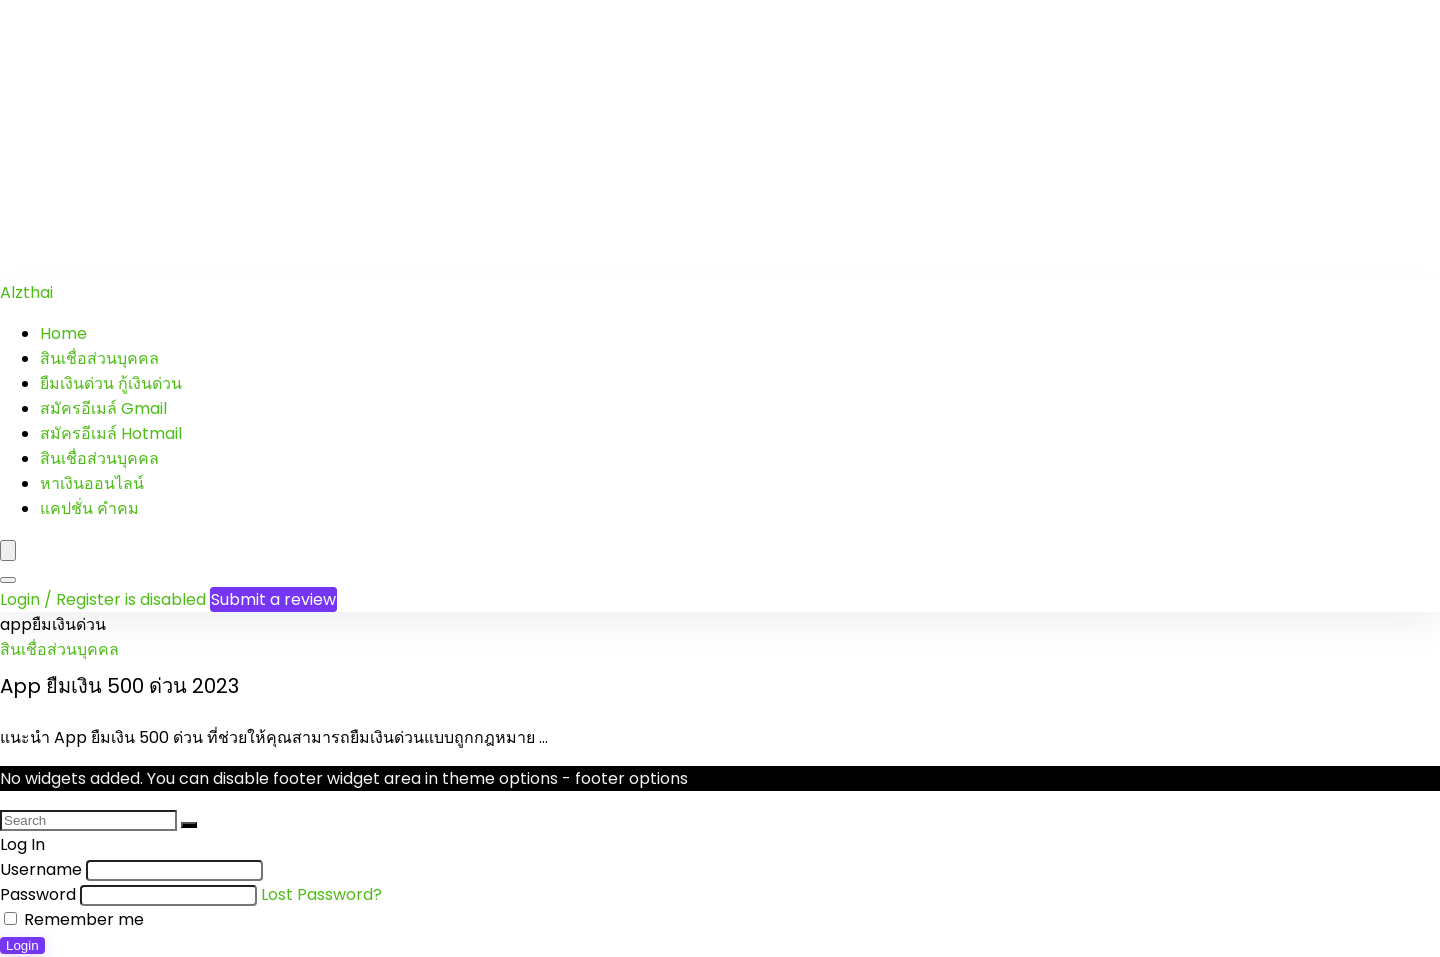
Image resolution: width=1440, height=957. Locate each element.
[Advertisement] (600, 140)
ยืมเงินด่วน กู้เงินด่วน (111, 383)
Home (63, 333)
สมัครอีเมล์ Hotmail (111, 433)
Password (38, 894)
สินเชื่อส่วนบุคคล (99, 358)
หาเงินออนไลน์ (92, 483)
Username (41, 869)
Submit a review (273, 599)
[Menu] (8, 550)
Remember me (74, 919)
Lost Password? (321, 894)
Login (22, 945)
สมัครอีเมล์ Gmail (103, 408)
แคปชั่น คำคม (89, 508)
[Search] (8, 580)
